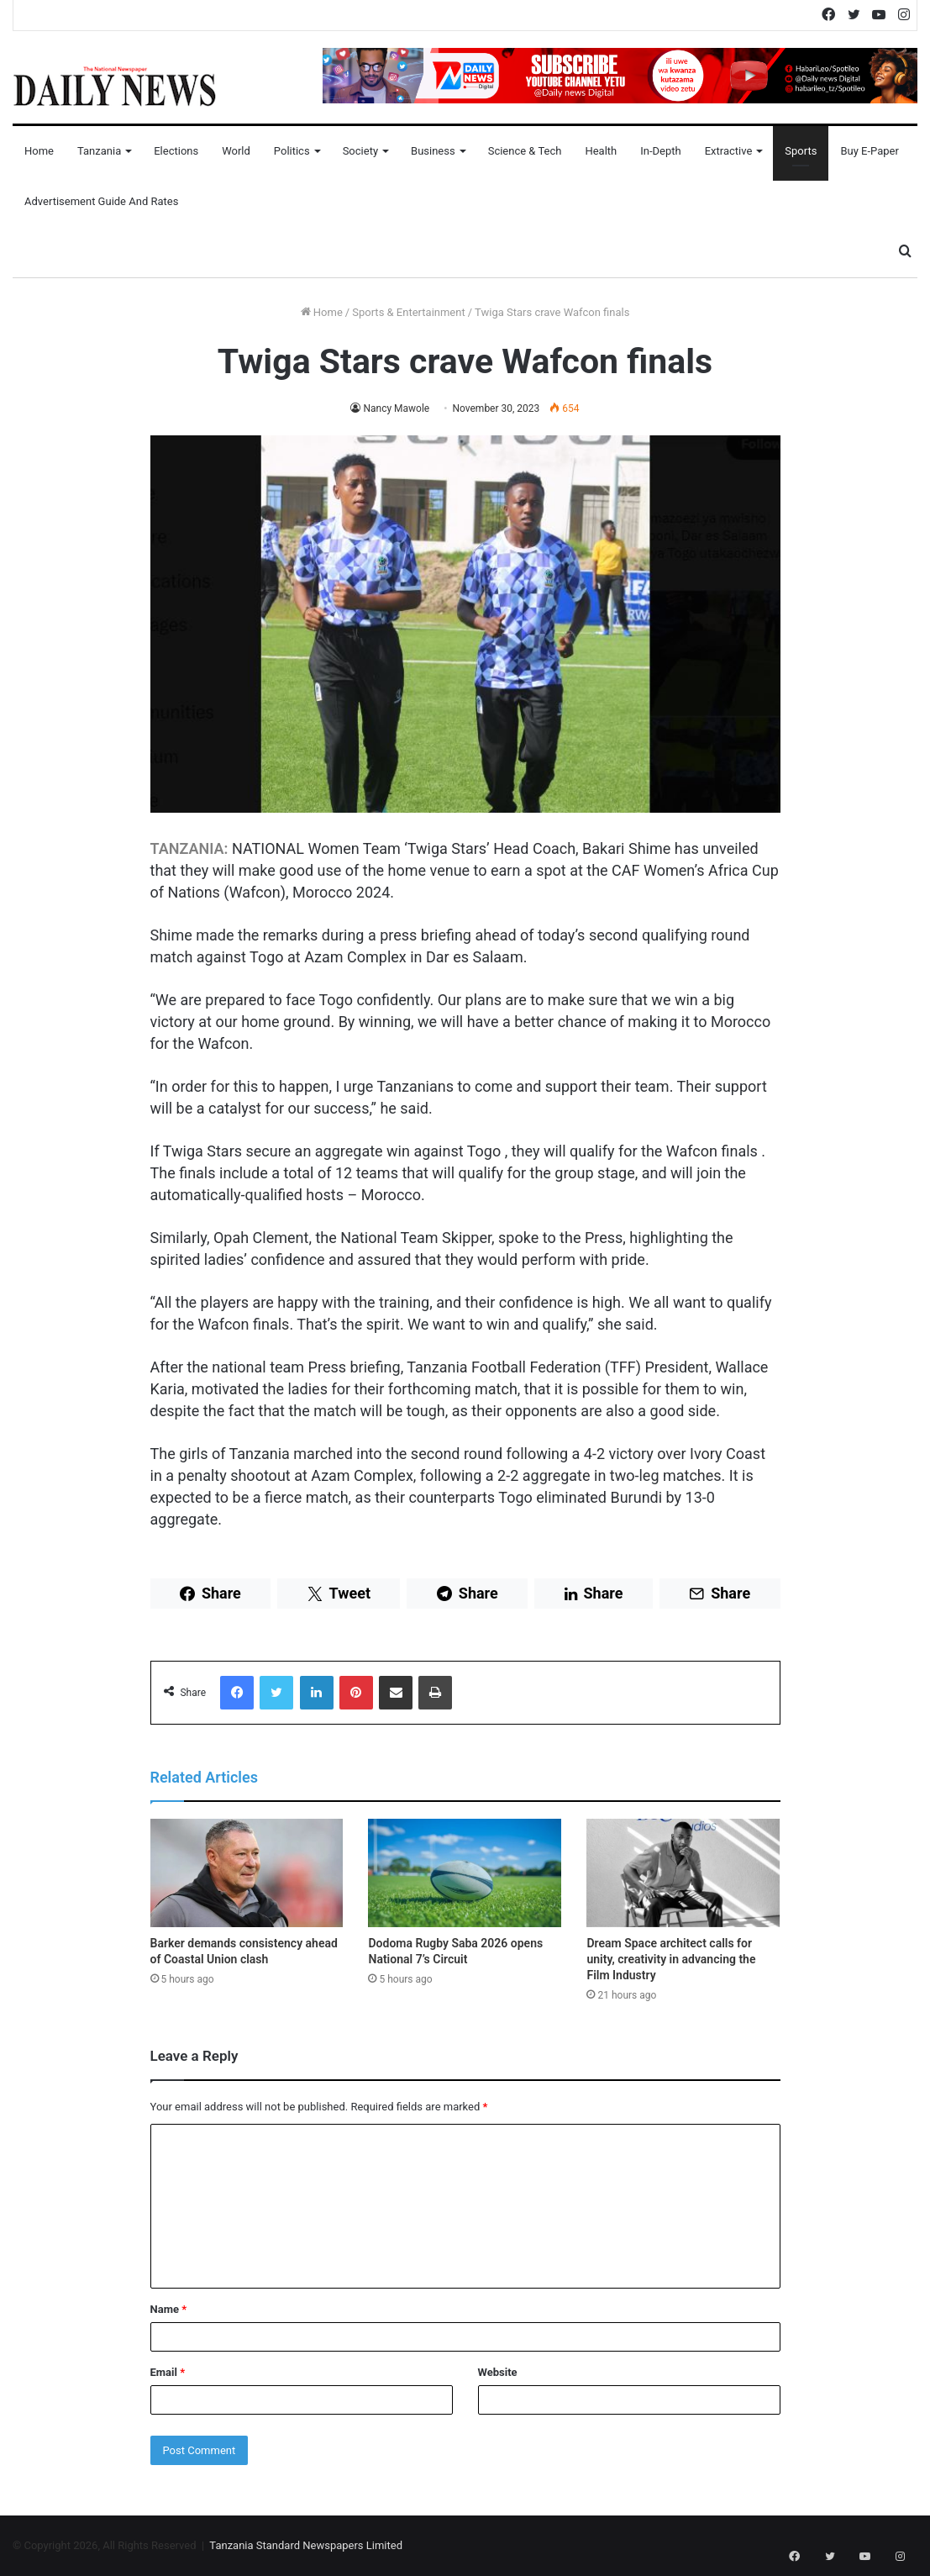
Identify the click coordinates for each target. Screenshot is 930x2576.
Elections (176, 151)
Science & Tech (525, 151)
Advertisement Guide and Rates (101, 201)
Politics (292, 151)
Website (498, 2372)
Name (168, 2309)
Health (601, 151)
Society (360, 151)
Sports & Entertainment (408, 312)
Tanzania (99, 151)
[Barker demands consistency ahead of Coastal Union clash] (247, 1873)
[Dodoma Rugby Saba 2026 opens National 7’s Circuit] (464, 1873)
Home (39, 151)
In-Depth (660, 151)
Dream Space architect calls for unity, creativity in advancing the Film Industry (670, 1959)
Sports (801, 151)
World (236, 151)
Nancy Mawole (396, 408)
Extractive (729, 151)
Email (168, 2372)
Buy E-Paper (869, 151)
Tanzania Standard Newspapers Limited (305, 2545)
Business (433, 151)
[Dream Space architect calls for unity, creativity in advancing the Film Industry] (683, 1873)
